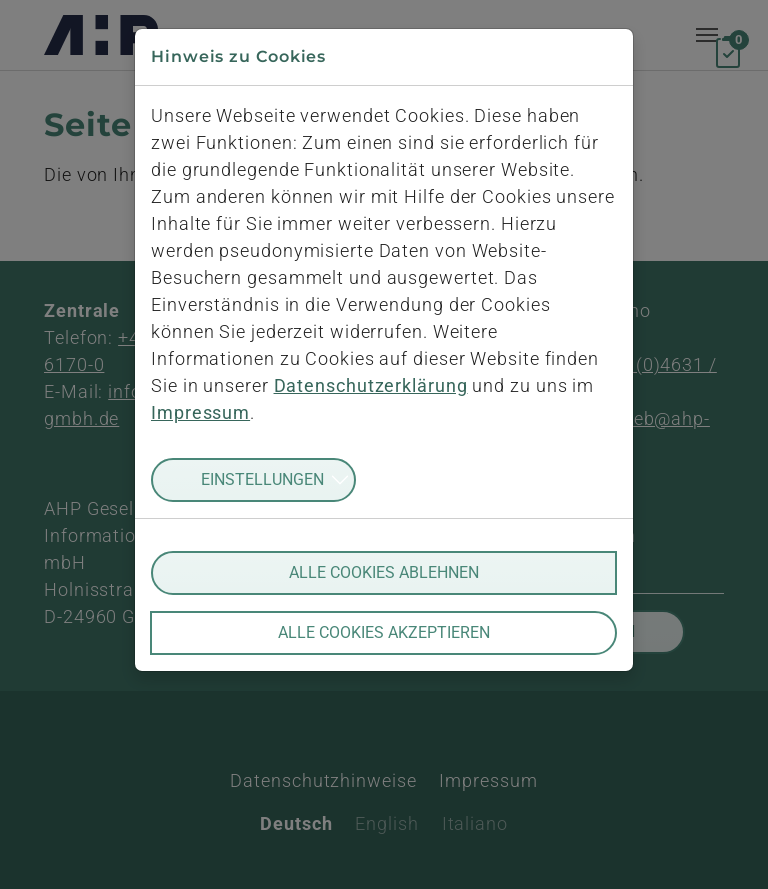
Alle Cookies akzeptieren (384, 632)
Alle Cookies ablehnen (384, 572)
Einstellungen (262, 479)
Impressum (200, 412)
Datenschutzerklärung (371, 385)
